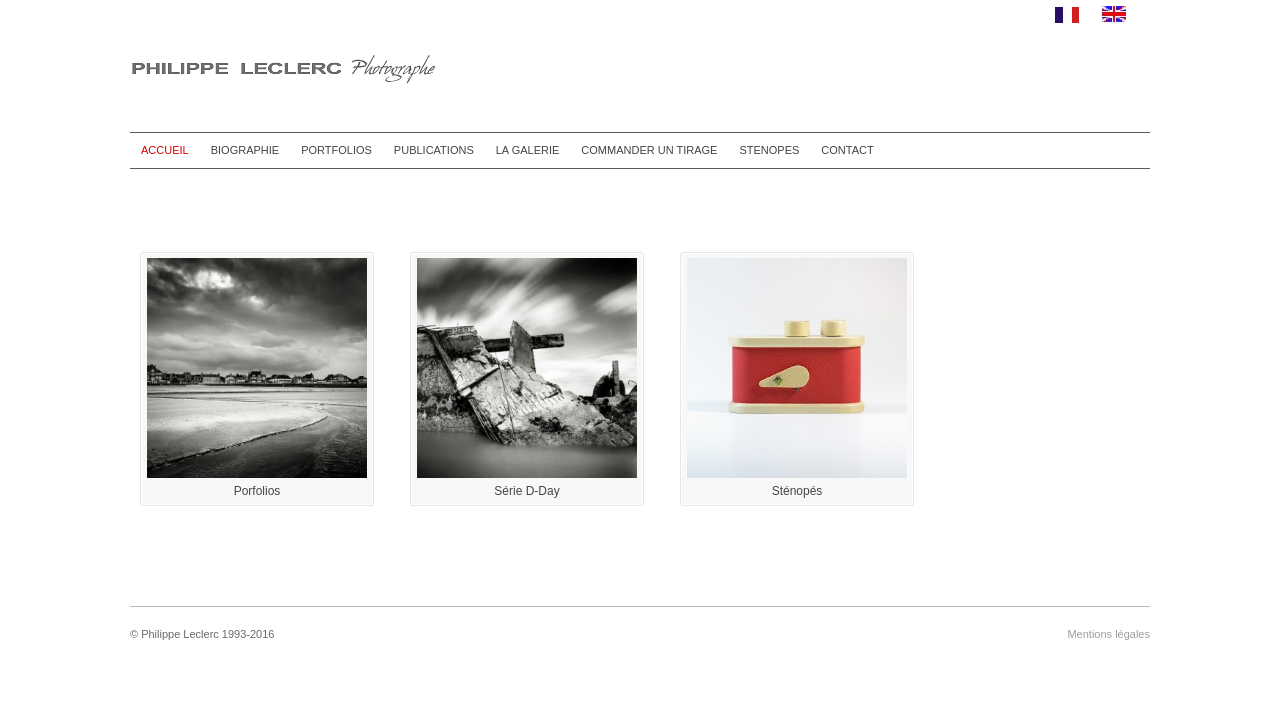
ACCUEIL (165, 150)
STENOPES (769, 150)
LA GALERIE (528, 150)
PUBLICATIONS (434, 150)
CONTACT (847, 150)
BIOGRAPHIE (245, 150)
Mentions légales (1108, 634)
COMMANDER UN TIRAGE (649, 150)
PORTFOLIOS (336, 150)
